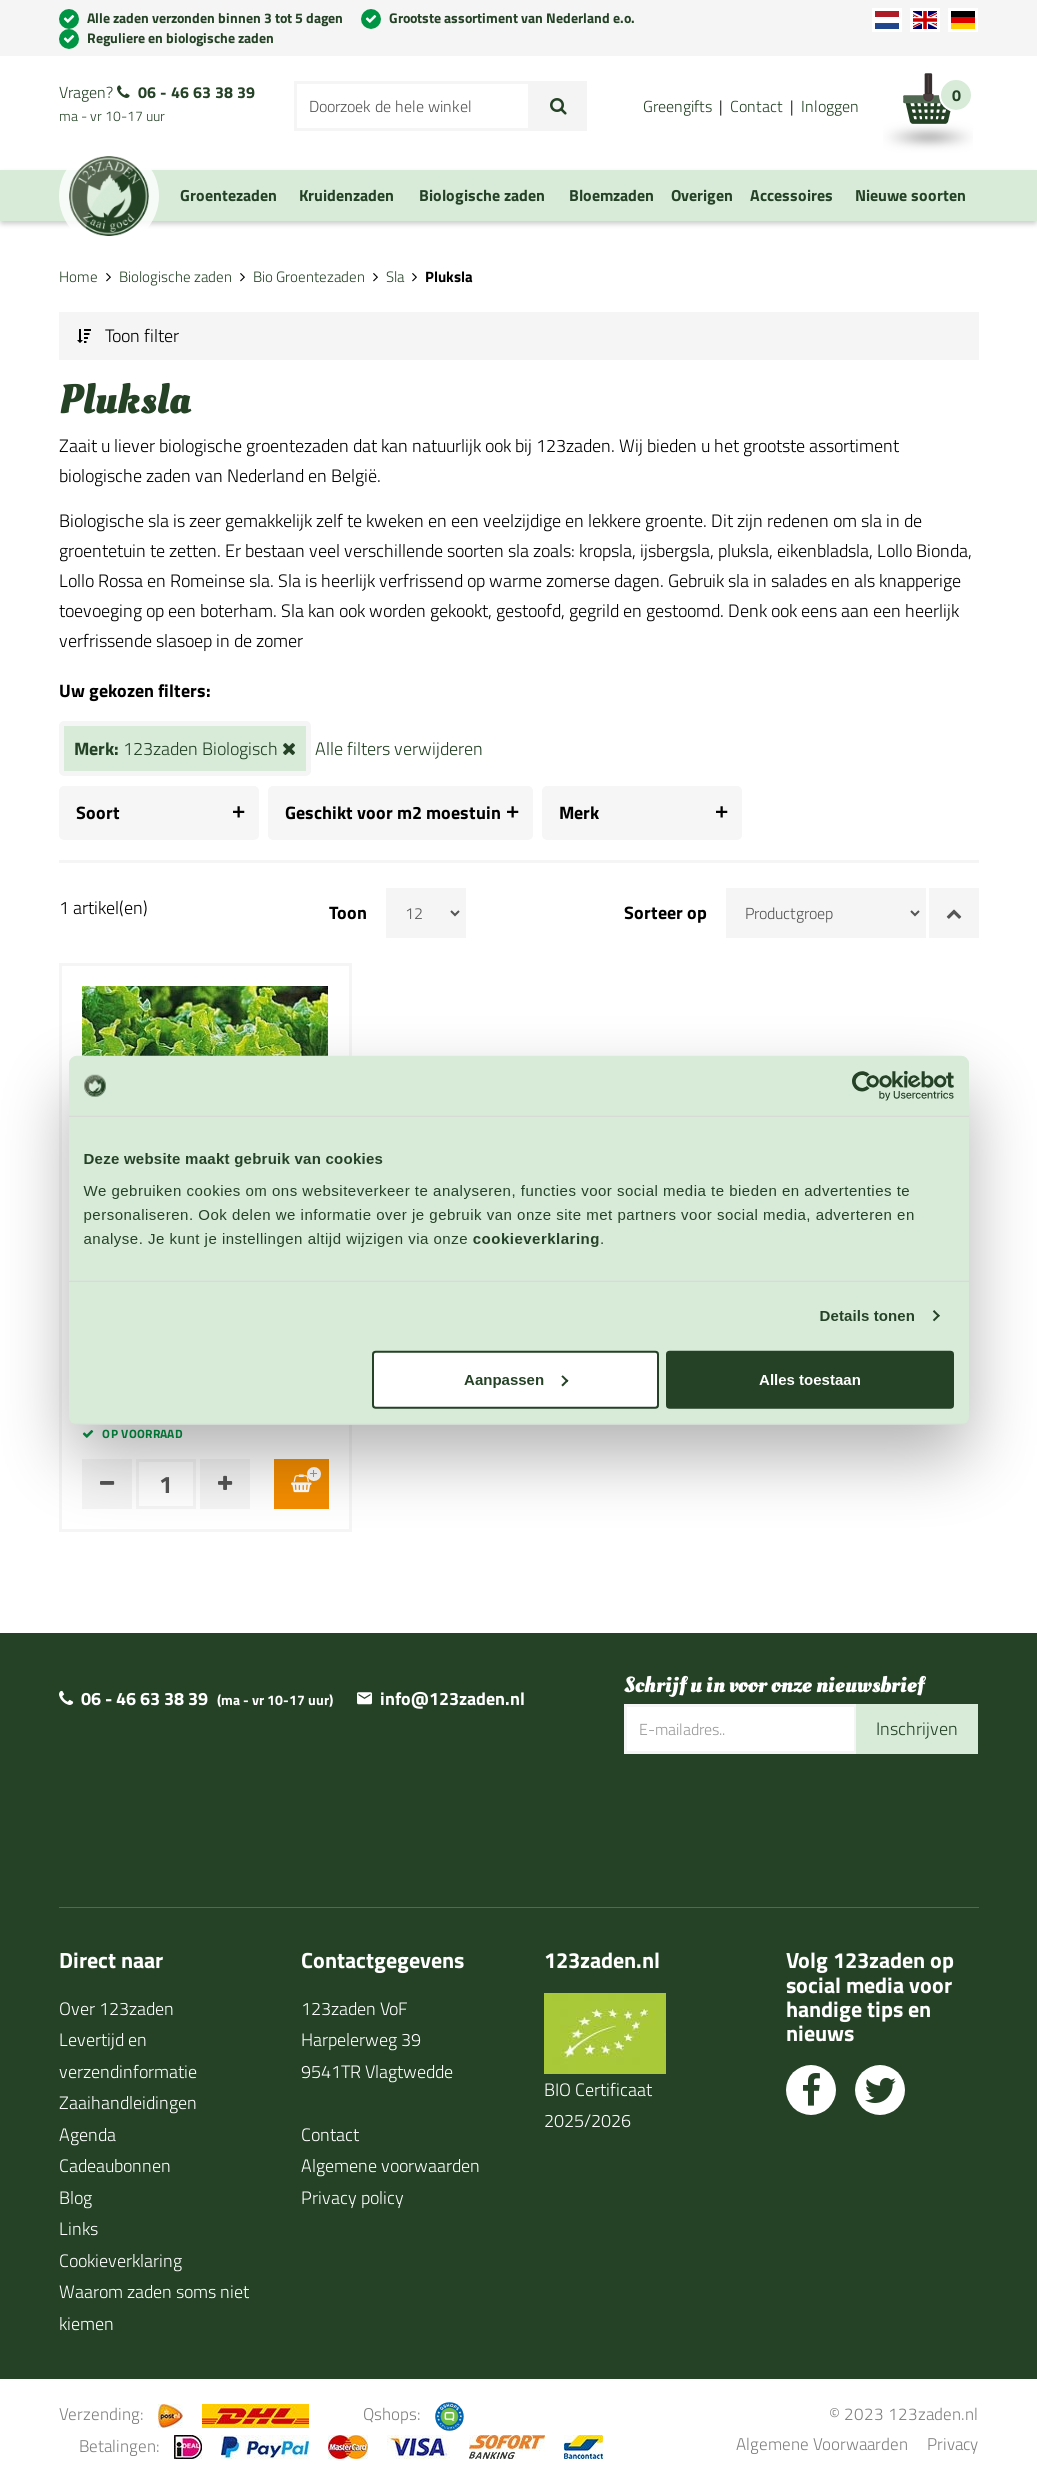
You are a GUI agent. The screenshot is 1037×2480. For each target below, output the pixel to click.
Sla (395, 276)
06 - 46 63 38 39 (196, 92)
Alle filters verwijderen (399, 748)
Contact (756, 106)
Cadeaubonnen (115, 2165)
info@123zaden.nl (452, 1698)
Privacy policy (352, 2197)
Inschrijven (917, 1728)
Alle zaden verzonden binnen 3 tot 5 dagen (215, 17)
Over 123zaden (116, 2008)
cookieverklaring (536, 1237)
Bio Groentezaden (309, 276)
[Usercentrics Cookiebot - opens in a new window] (866, 1086)
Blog (75, 2197)
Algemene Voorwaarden (822, 2443)
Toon (348, 913)
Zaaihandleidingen (128, 2102)
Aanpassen (516, 1378)
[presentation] (776, 1818)
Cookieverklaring (120, 2260)
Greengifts (677, 106)
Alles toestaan (810, 1378)
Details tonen (867, 1315)
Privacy (952, 2443)
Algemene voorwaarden (390, 2165)
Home (78, 276)
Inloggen (830, 106)
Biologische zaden (175, 276)
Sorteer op (665, 913)
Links (78, 2228)
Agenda (87, 2134)
